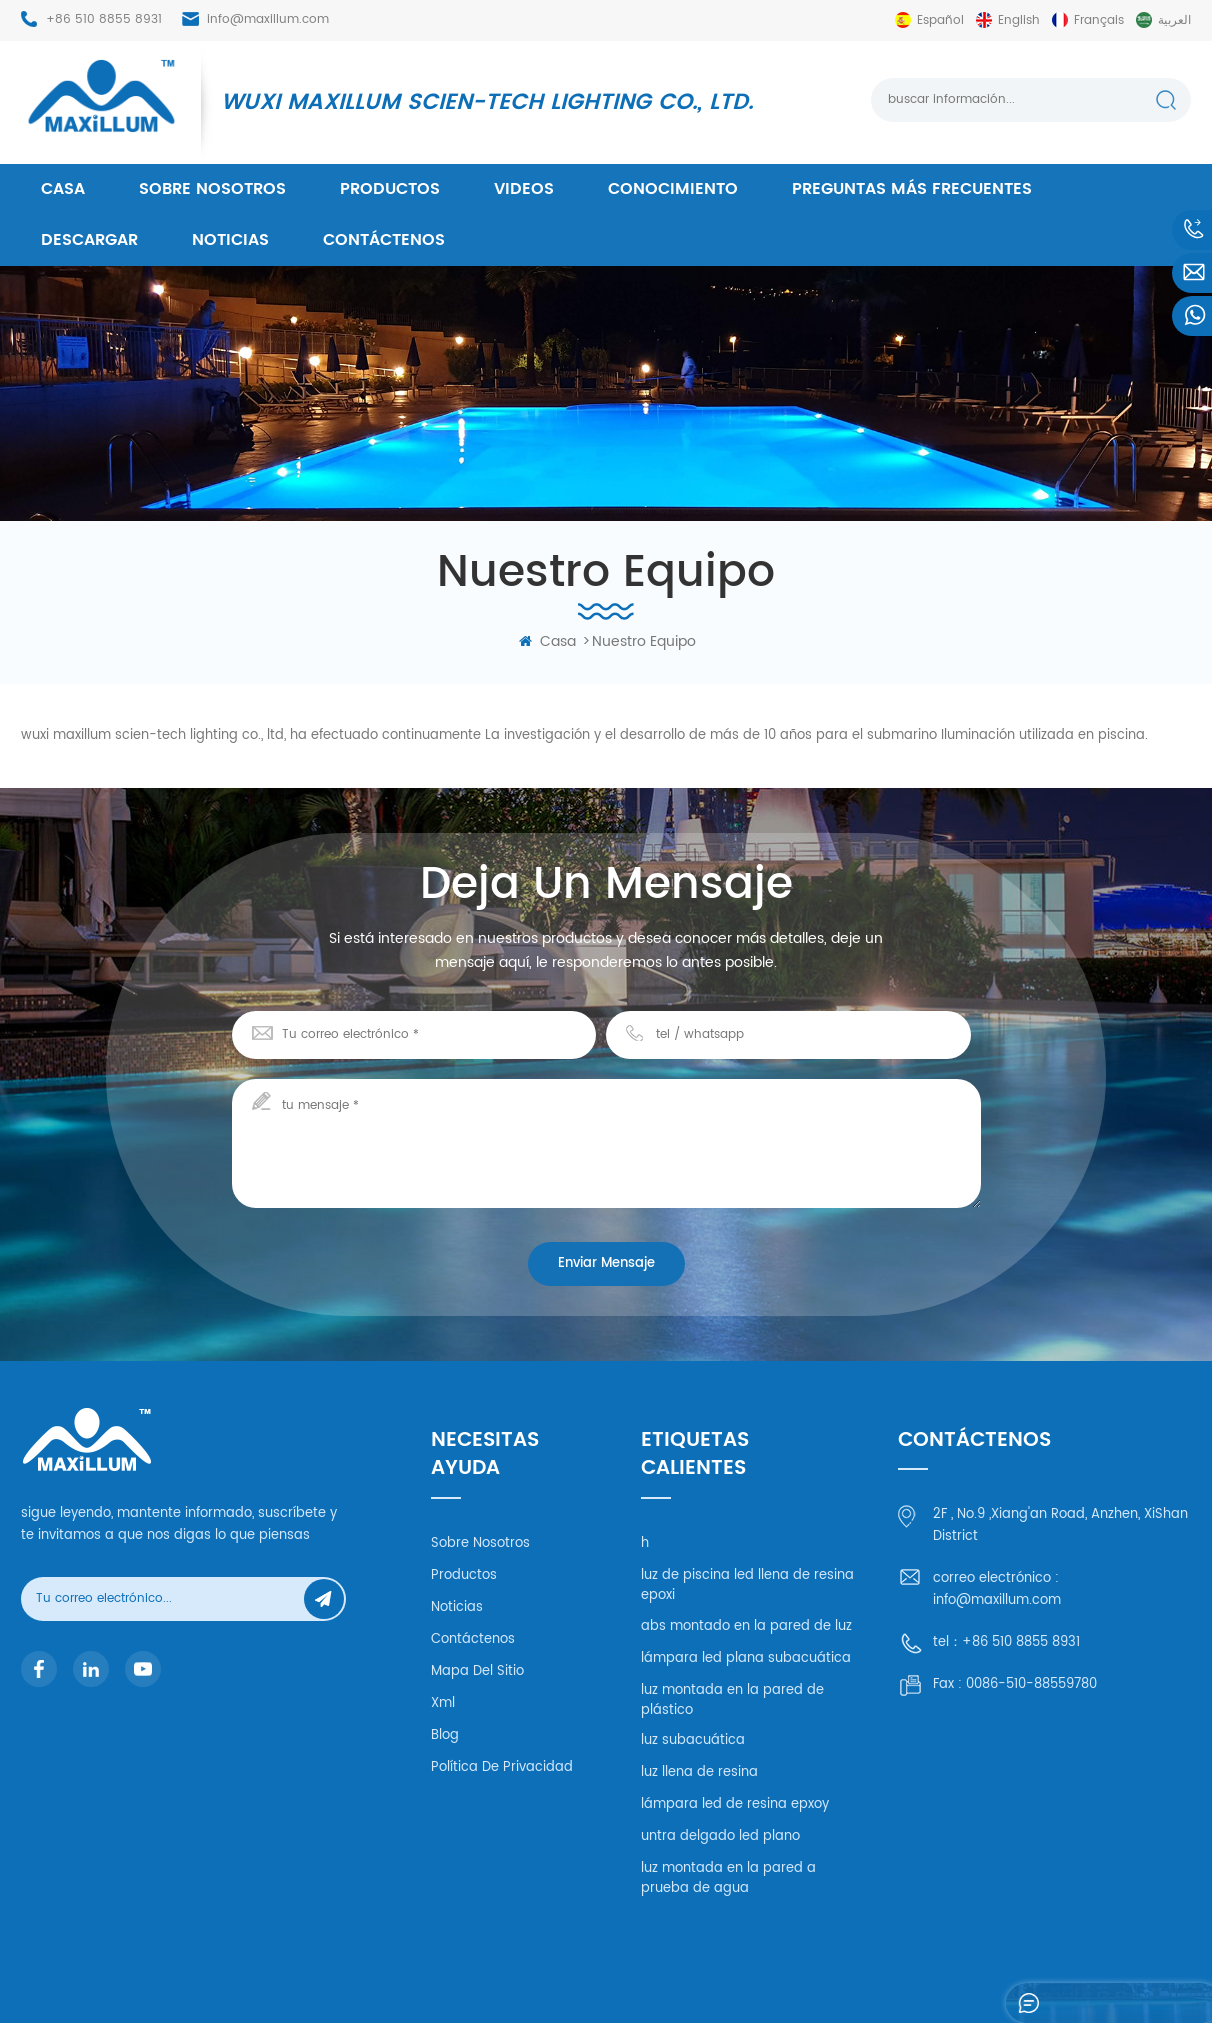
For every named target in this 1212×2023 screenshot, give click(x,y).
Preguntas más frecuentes (912, 189)
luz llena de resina (699, 1772)
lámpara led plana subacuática (746, 1658)
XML (997, 1978)
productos (390, 189)
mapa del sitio (477, 1671)
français (1099, 20)
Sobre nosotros (212, 189)
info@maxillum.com (268, 19)
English (1019, 20)
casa (63, 189)
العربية (1174, 20)
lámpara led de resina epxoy (735, 1804)
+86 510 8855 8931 (104, 19)
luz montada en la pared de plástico (732, 1700)
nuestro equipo (644, 641)
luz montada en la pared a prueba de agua (728, 1878)
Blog (445, 1735)
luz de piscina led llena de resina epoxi (747, 1585)
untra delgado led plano (720, 1836)
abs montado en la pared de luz (746, 1626)
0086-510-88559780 (1031, 1684)
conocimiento (673, 189)
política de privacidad (502, 1767)
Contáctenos (384, 240)
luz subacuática (693, 1740)
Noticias (230, 240)
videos (524, 189)
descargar (89, 240)
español (940, 20)
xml (443, 1703)
